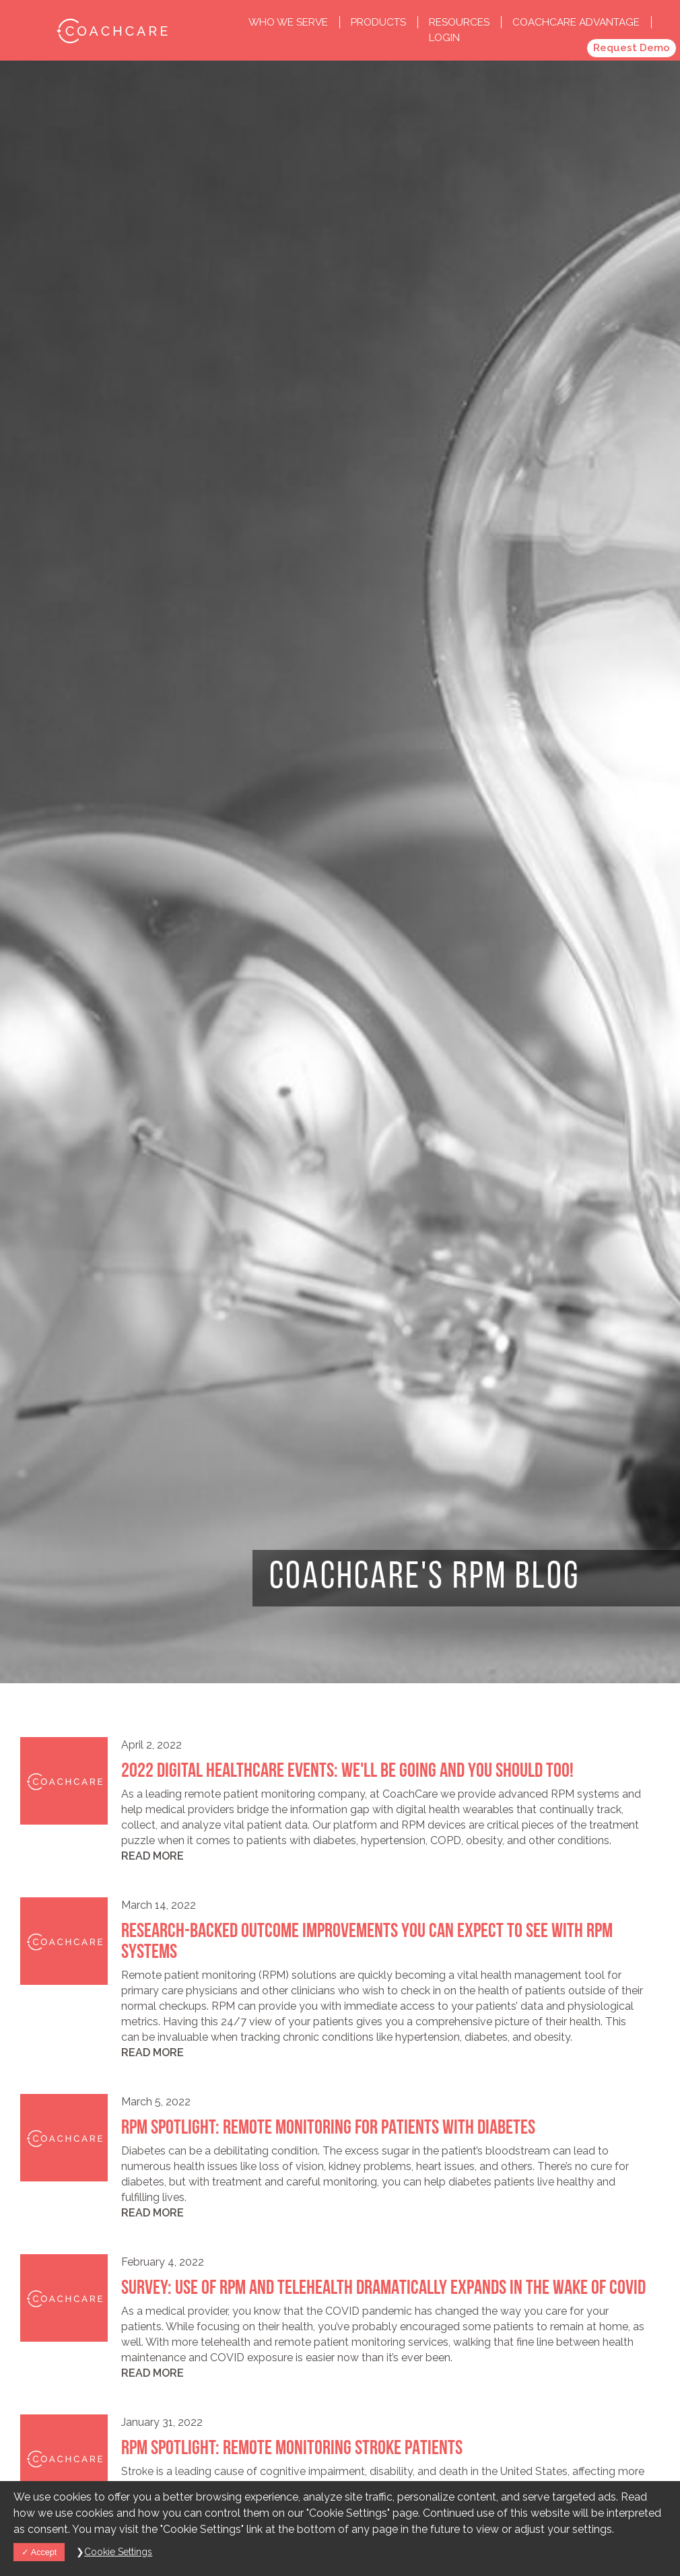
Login (444, 38)
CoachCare (111, 30)
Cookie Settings (118, 2551)
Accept (39, 2552)
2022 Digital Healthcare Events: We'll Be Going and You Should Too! (347, 1771)
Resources (460, 22)
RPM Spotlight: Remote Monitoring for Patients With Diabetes (328, 2128)
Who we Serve (289, 22)
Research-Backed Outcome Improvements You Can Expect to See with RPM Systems (367, 1942)
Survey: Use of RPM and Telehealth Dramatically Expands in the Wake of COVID (383, 2288)
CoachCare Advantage (576, 22)
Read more (152, 1856)
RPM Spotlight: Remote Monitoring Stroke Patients (292, 2449)
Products (380, 22)
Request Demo (631, 48)
